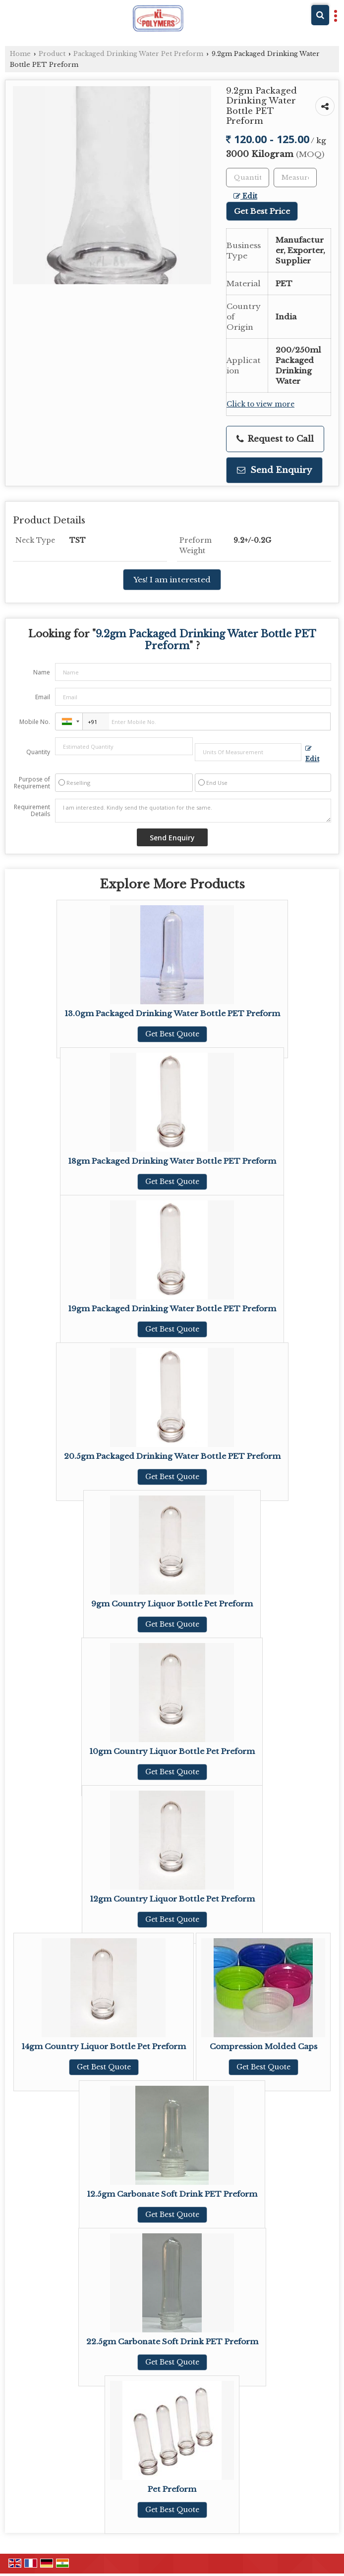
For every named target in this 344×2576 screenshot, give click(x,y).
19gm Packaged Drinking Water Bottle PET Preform (172, 1308)
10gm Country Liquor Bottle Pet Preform (172, 1751)
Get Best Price (262, 211)
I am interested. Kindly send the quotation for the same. (193, 811)
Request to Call (275, 439)
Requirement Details (32, 811)
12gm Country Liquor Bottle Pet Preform (172, 1899)
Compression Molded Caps (263, 2046)
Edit (245, 196)
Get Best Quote (172, 1034)
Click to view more (260, 404)
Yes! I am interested (172, 579)
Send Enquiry (274, 470)
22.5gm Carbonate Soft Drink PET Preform (172, 2341)
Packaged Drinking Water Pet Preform (138, 53)
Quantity (38, 752)
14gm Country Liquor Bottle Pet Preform (103, 2046)
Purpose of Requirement (32, 783)
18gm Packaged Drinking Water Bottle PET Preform (172, 1161)
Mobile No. (34, 722)
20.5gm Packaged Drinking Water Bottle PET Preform (172, 1456)
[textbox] (295, 177)
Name (41, 672)
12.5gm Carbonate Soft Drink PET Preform (172, 2194)
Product (52, 53)
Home (20, 53)
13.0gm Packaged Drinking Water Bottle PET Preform (172, 1013)
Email (42, 697)
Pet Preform (172, 2489)
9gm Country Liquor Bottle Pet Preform (172, 1603)
